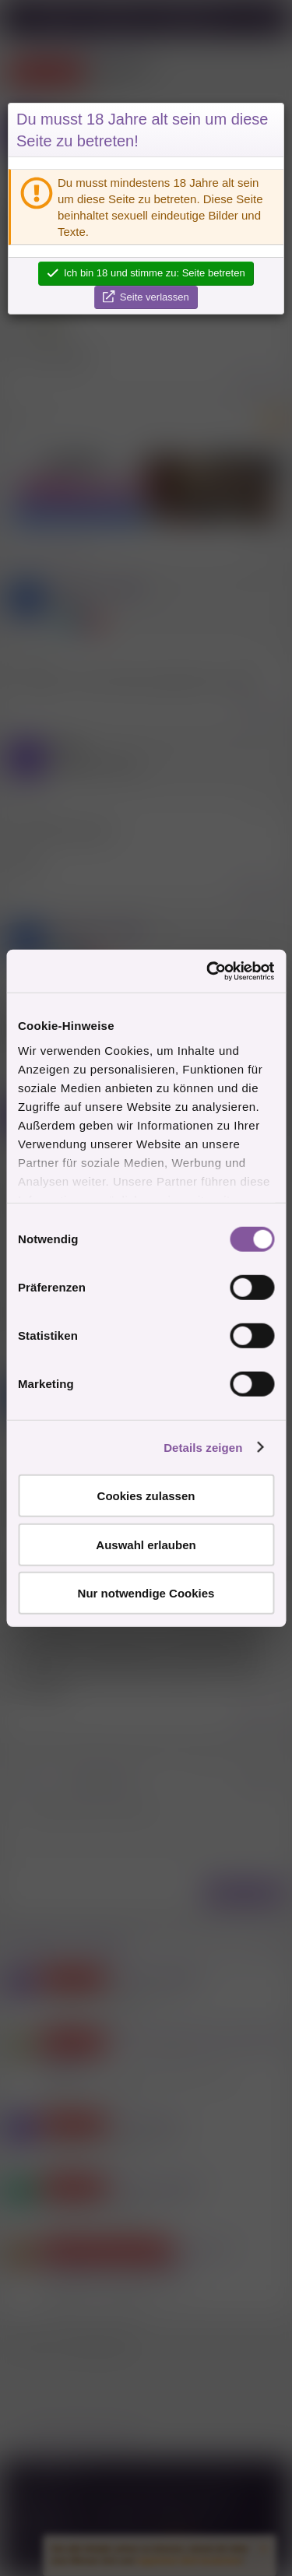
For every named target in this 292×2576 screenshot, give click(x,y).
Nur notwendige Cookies (146, 1593)
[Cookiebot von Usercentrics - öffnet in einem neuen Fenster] (208, 971)
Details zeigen (203, 1446)
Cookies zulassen (146, 1495)
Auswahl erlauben (145, 1544)
